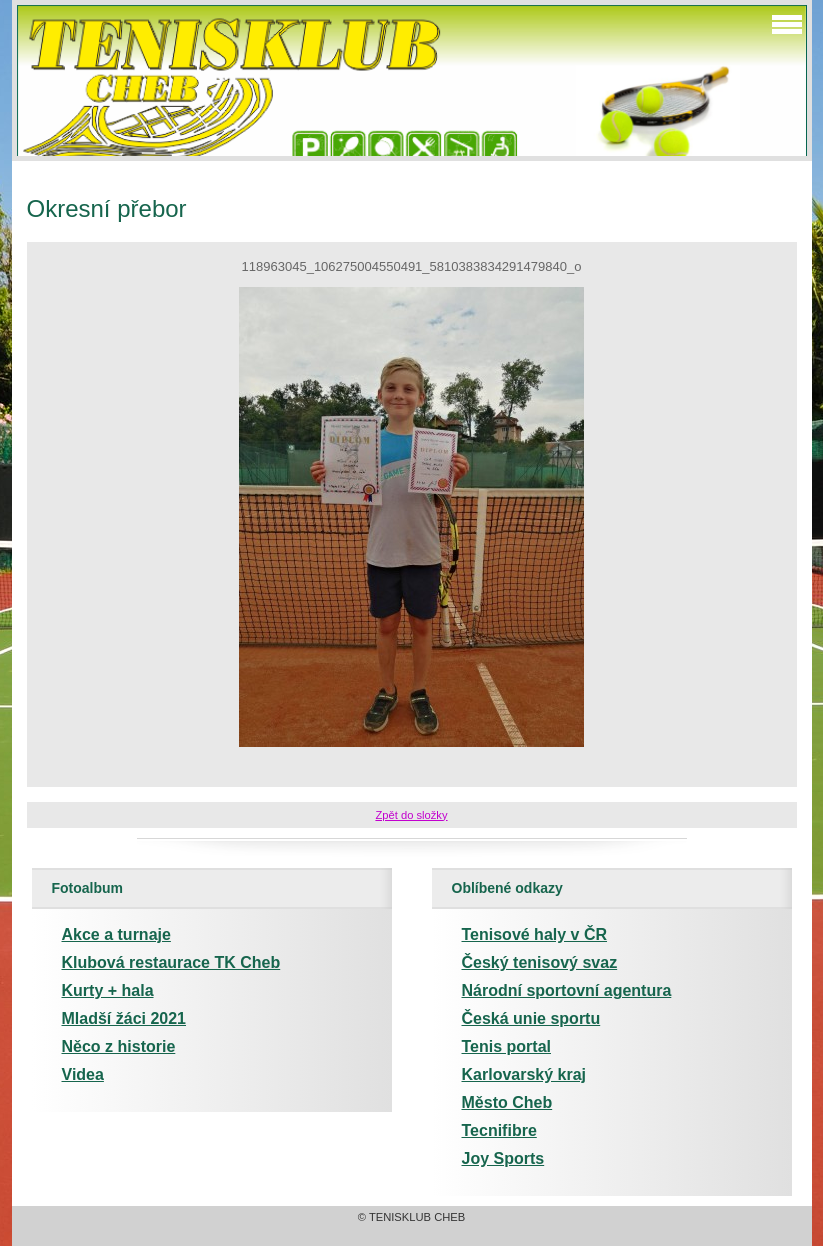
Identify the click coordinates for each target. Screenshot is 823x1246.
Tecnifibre (499, 1130)
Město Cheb (507, 1102)
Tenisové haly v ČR (535, 934)
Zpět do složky (411, 815)
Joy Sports (503, 1158)
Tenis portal (507, 1046)
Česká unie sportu (531, 1018)
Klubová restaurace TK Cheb (171, 962)
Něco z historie (119, 1046)
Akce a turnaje (116, 934)
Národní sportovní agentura (567, 990)
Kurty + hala (108, 990)
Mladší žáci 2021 (124, 1018)
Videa (83, 1074)
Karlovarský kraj (524, 1074)
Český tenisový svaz (540, 962)
